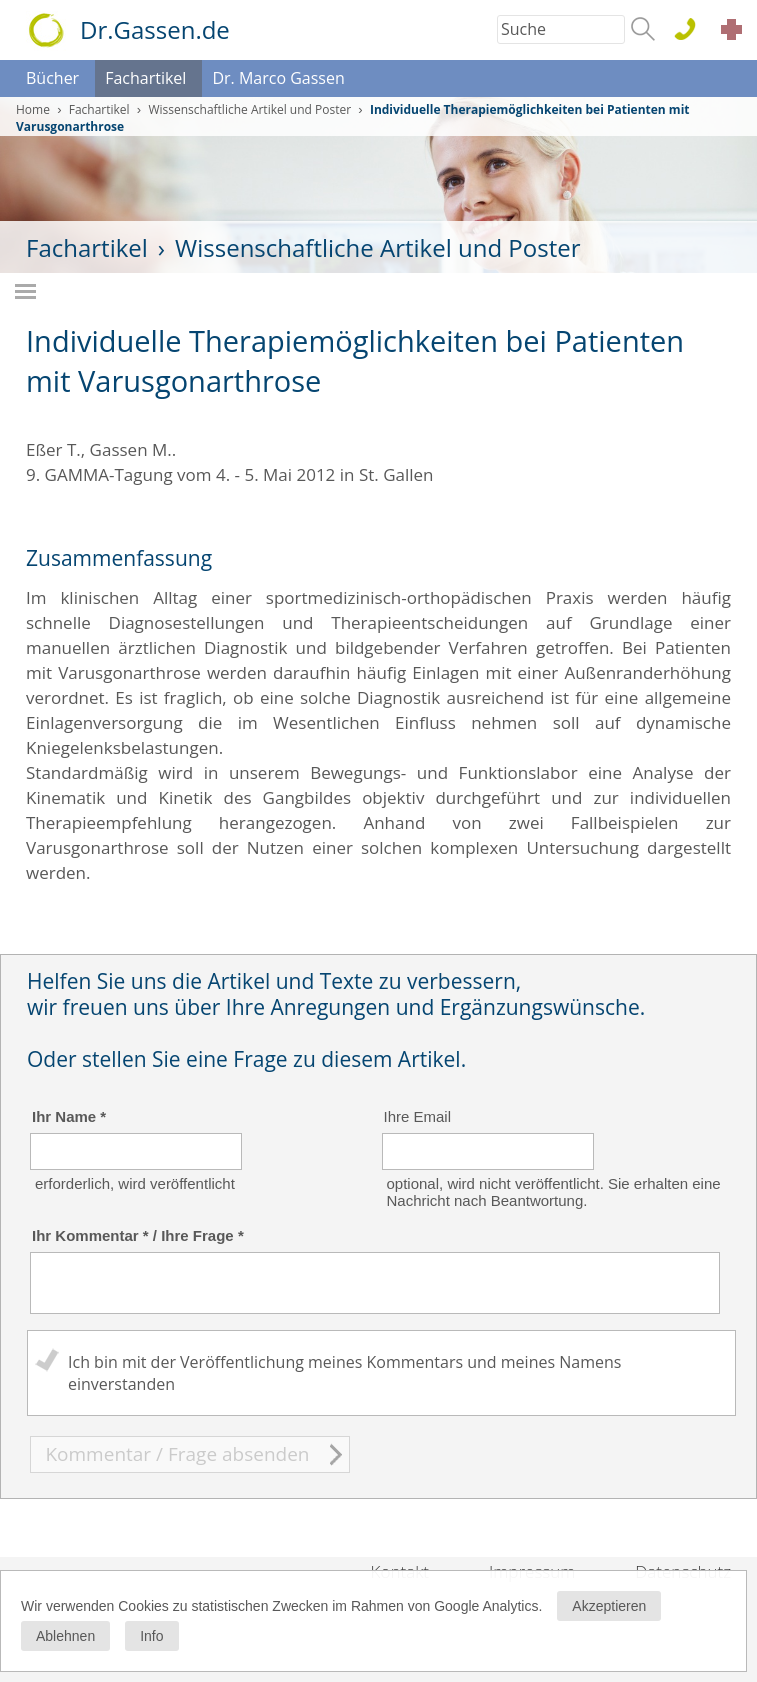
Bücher (52, 78)
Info (151, 1636)
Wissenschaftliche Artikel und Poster (249, 109)
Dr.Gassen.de (155, 29)
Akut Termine (737, 32)
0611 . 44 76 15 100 (692, 30)
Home (33, 109)
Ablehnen (65, 1636)
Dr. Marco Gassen (278, 78)
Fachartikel (145, 78)
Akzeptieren (609, 1606)
